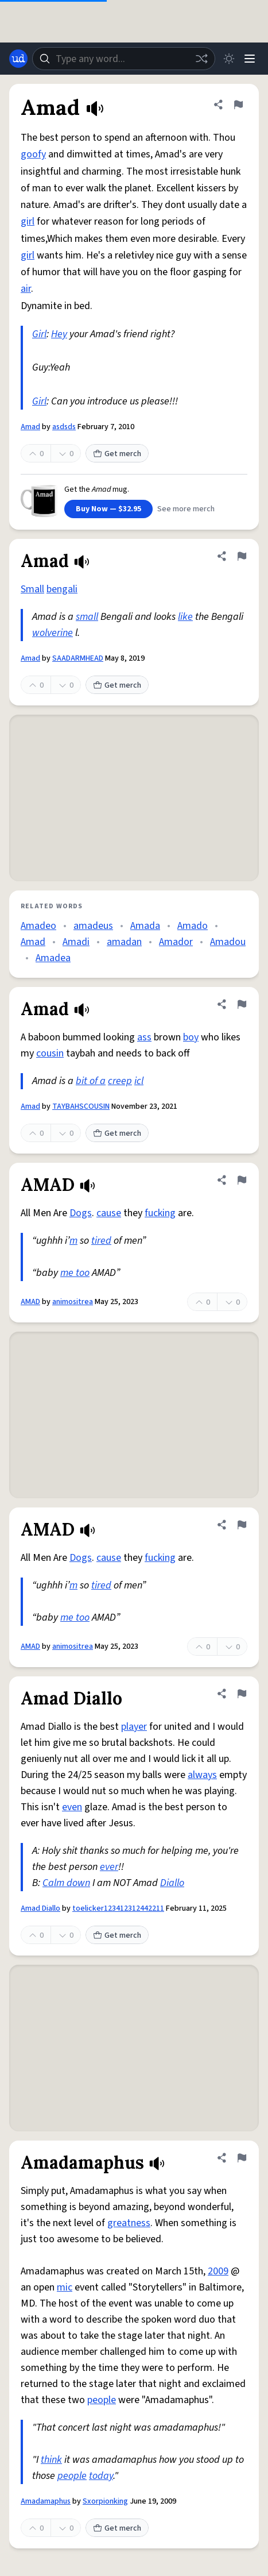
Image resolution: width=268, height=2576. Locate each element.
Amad (30, 427)
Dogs (80, 1213)
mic (64, 2287)
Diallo (172, 1883)
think (51, 2459)
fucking (160, 1213)
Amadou (228, 942)
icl (138, 1081)
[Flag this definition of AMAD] (241, 1180)
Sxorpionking (105, 2501)
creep (120, 1081)
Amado (192, 926)
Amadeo (38, 926)
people (101, 2400)
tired (101, 1240)
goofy (33, 154)
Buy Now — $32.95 (108, 509)
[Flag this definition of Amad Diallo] (241, 1693)
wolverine (52, 633)
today (101, 2476)
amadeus (93, 926)
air (26, 288)
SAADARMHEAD (77, 658)
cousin (50, 1053)
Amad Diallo (40, 1908)
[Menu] (249, 58)
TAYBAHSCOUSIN (81, 1106)
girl (27, 221)
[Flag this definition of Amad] (238, 104)
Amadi (76, 942)
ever (109, 1867)
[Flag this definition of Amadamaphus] (241, 2158)
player (134, 1726)
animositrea (72, 1302)
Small (32, 589)
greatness (128, 2223)
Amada (145, 926)
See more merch (186, 509)
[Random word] (201, 58)
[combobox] (123, 58)
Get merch (117, 454)
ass (144, 1037)
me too (75, 1273)
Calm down (66, 1883)
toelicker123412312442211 (118, 1908)
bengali (61, 589)
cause (108, 1213)
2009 (218, 2271)
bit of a (91, 1081)
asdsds (64, 427)
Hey (59, 334)
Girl (39, 334)
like (185, 617)
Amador (176, 942)
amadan (124, 942)
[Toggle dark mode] (229, 58)
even (72, 1807)
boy (191, 1037)
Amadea (53, 958)
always (202, 1775)
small (87, 617)
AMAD (30, 1302)
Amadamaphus (46, 2501)
